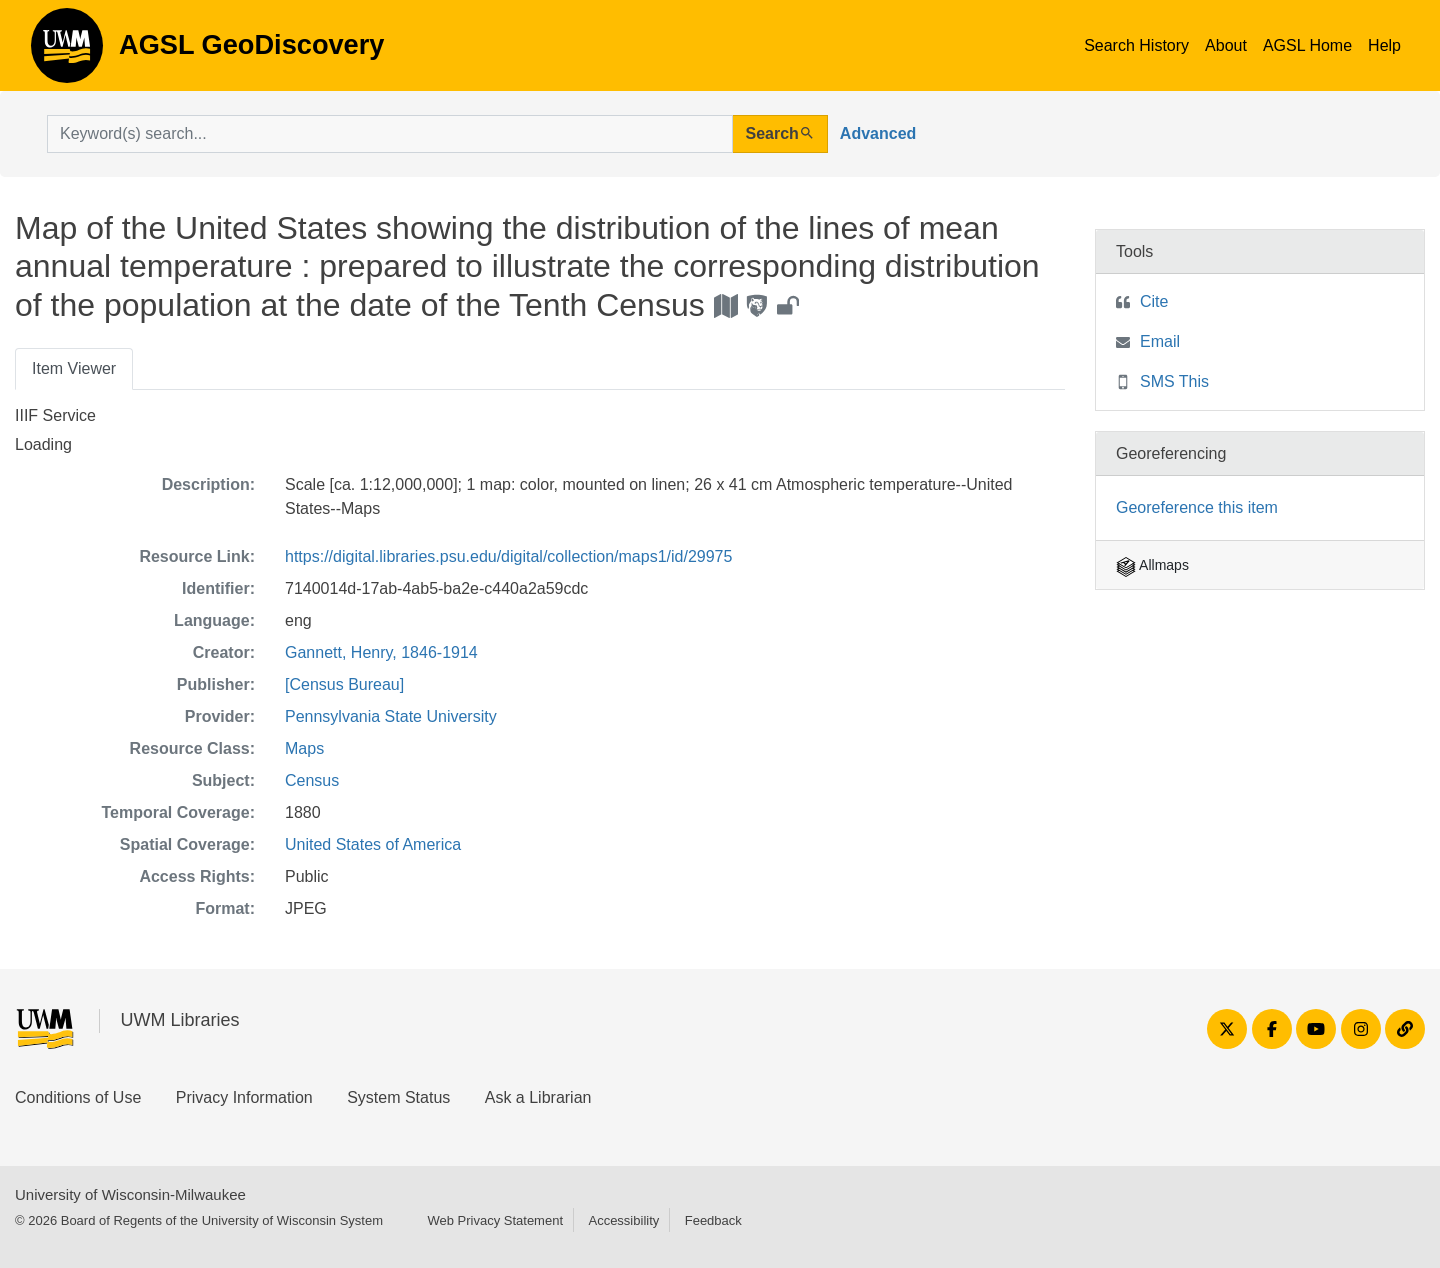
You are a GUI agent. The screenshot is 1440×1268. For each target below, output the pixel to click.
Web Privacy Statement (495, 1220)
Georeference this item (1197, 507)
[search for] (390, 134)
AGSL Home (1307, 45)
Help (1384, 45)
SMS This (1174, 381)
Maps (304, 748)
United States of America (373, 844)
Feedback (713, 1220)
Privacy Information (244, 1097)
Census (312, 780)
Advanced (878, 133)
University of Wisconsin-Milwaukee (130, 1194)
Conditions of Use (78, 1097)
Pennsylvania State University (391, 716)
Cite (1154, 301)
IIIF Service (55, 415)
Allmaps (1152, 565)
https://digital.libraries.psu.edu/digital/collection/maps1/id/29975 (508, 556)
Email (1160, 341)
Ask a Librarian (538, 1097)
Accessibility (623, 1220)
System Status (398, 1097)
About (1226, 45)
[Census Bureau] (344, 684)
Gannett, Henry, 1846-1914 (381, 652)
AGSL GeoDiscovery (67, 52)
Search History (1136, 45)
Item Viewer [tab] (74, 368)
